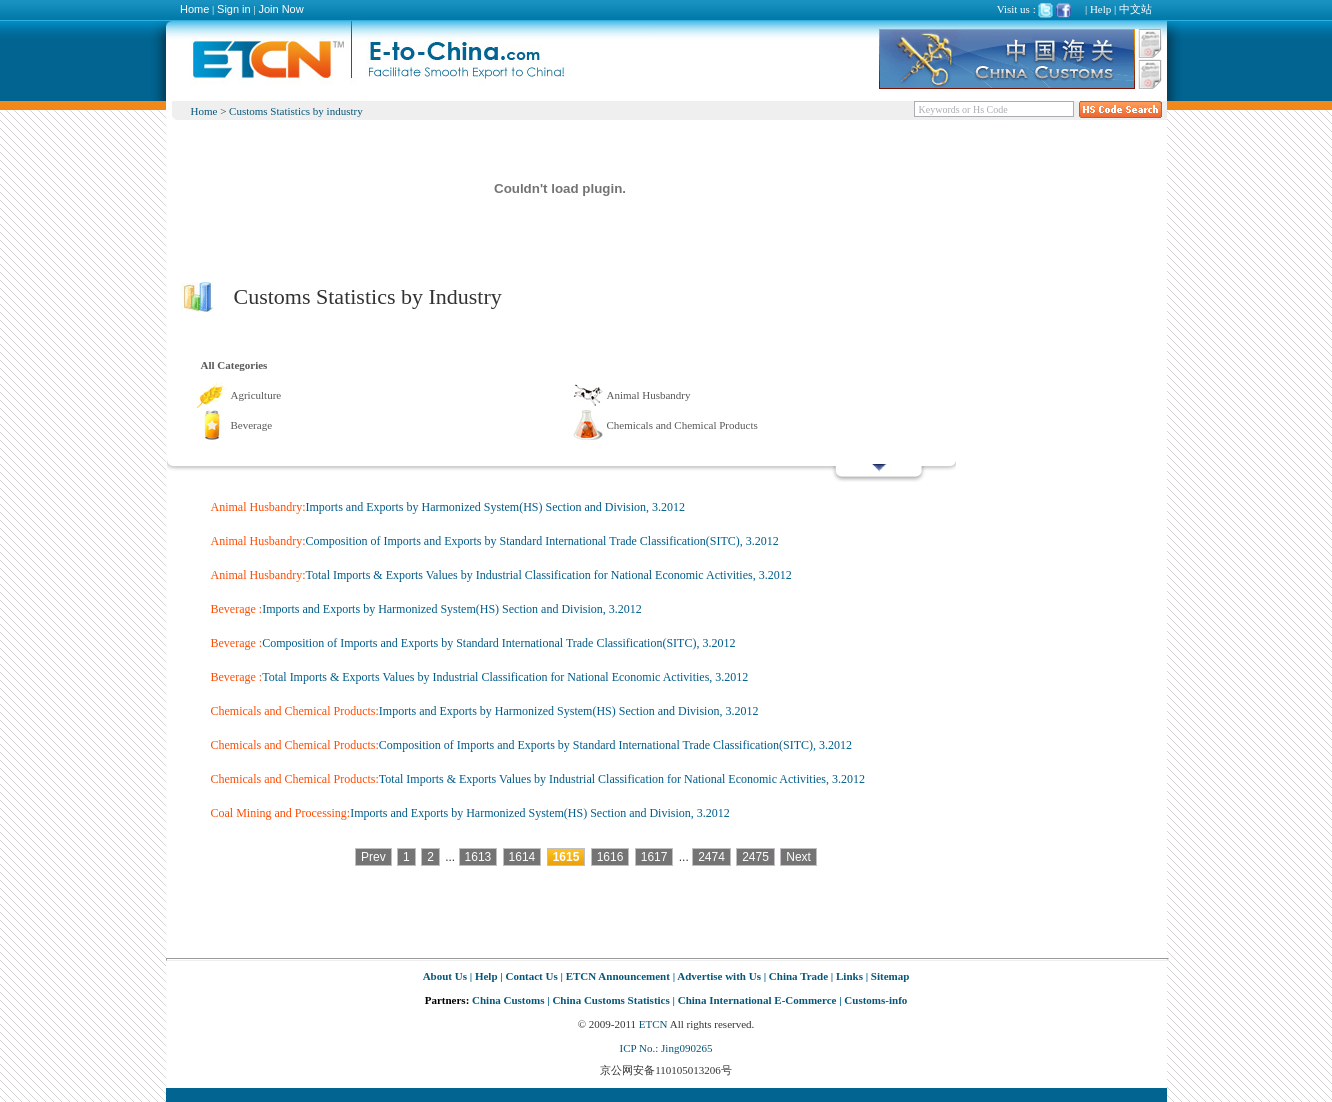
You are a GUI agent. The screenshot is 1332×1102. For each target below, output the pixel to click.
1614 (522, 857)
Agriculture (256, 395)
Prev (373, 857)
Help (1100, 9)
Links (849, 976)
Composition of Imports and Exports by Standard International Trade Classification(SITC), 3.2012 (542, 541)
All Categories (234, 365)
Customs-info (875, 1000)
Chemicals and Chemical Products (682, 425)
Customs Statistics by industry (296, 111)
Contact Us (531, 976)
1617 (654, 857)
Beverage (252, 425)
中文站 (1135, 9)
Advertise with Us (719, 976)
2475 (755, 857)
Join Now (280, 9)
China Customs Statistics (610, 1000)
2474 (711, 857)
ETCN (653, 1024)
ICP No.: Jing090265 (666, 1048)
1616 (610, 857)
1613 (478, 857)
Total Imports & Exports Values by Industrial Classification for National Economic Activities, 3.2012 (549, 575)
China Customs (508, 1000)
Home (194, 9)
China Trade (798, 976)
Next (798, 857)
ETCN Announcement (618, 976)
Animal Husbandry (649, 395)
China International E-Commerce (757, 1000)
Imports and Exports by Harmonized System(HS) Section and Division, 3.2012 (496, 507)
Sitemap (890, 976)
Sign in (234, 9)
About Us (445, 976)
